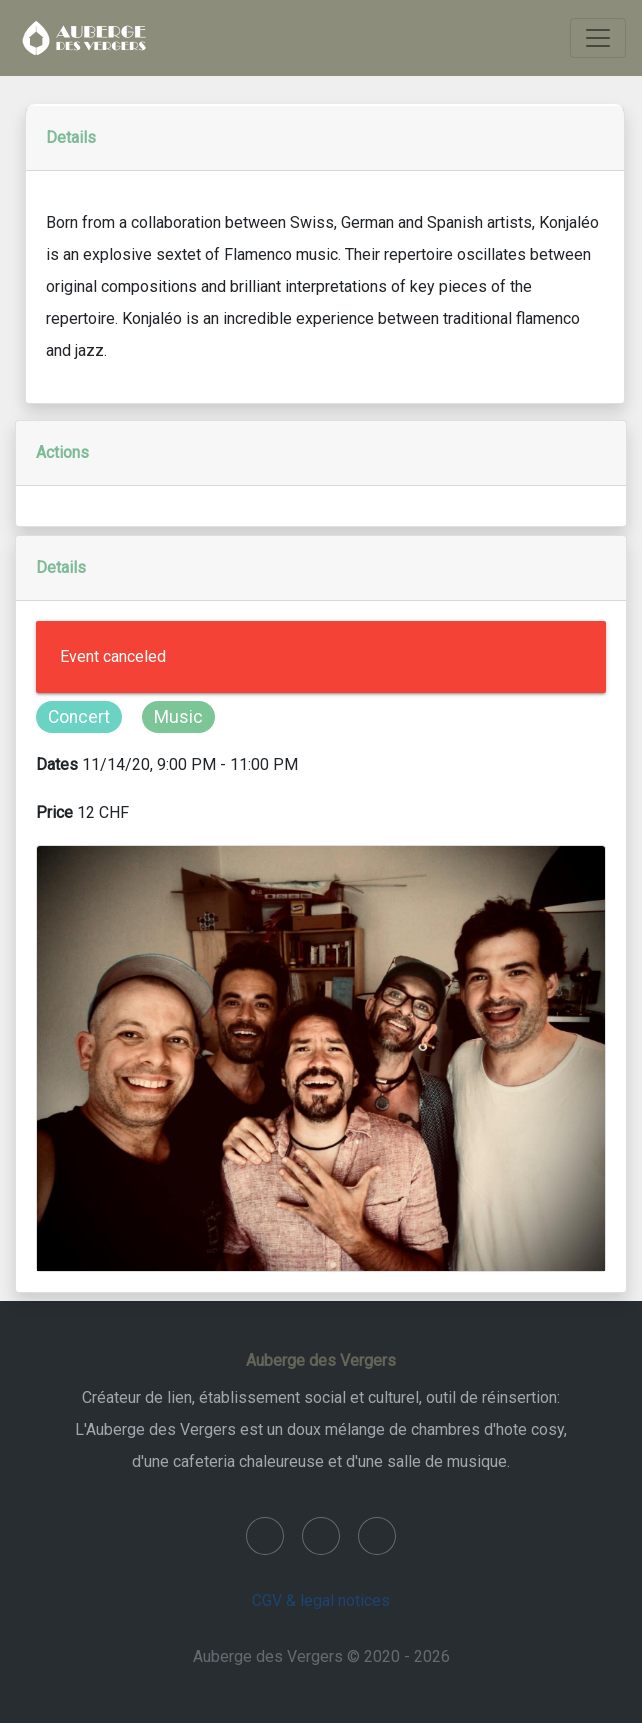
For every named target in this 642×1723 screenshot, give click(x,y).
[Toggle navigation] (598, 38)
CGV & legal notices (321, 1600)
